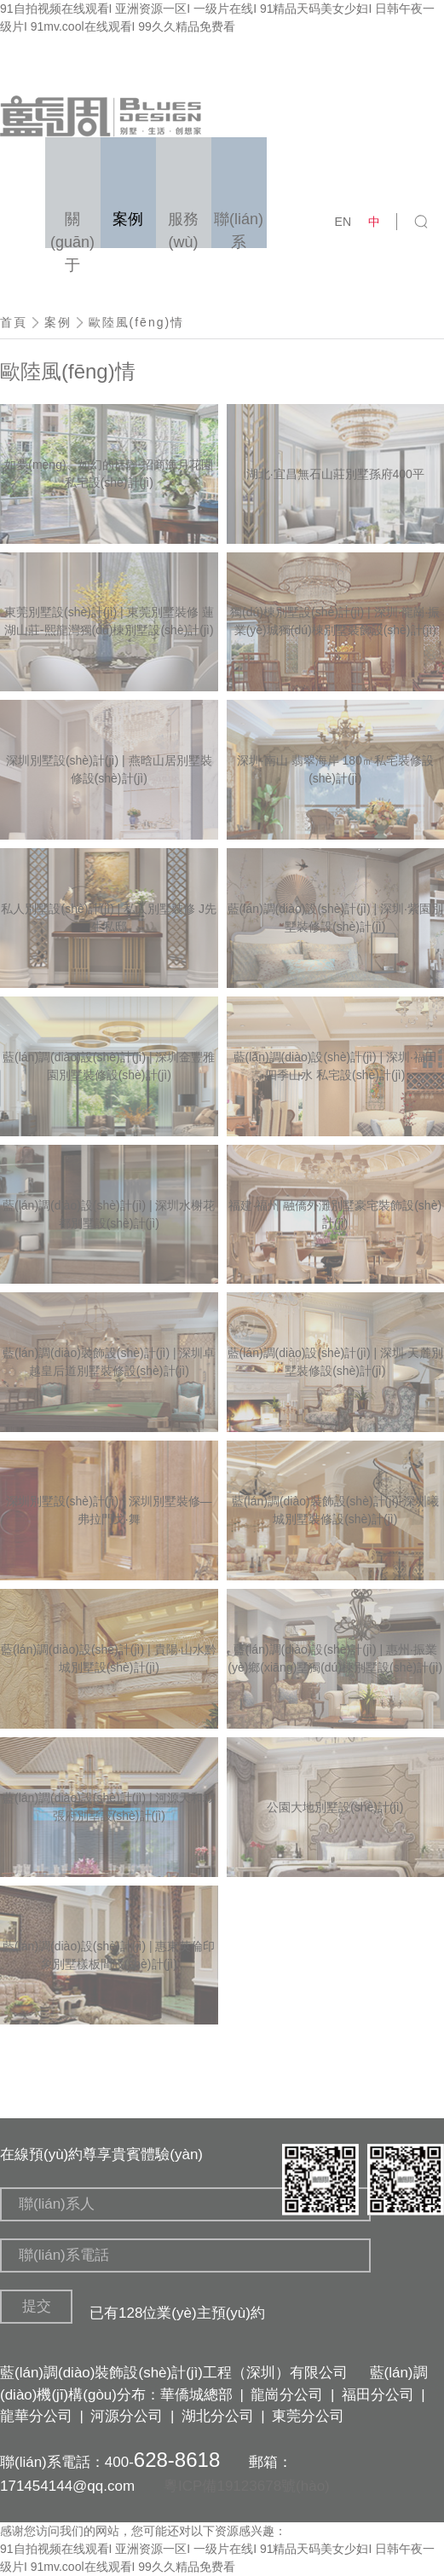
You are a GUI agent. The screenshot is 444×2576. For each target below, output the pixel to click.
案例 (58, 322)
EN (343, 221)
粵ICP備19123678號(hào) (247, 2486)
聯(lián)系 (238, 229)
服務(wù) (183, 229)
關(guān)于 (72, 229)
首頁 (13, 322)
